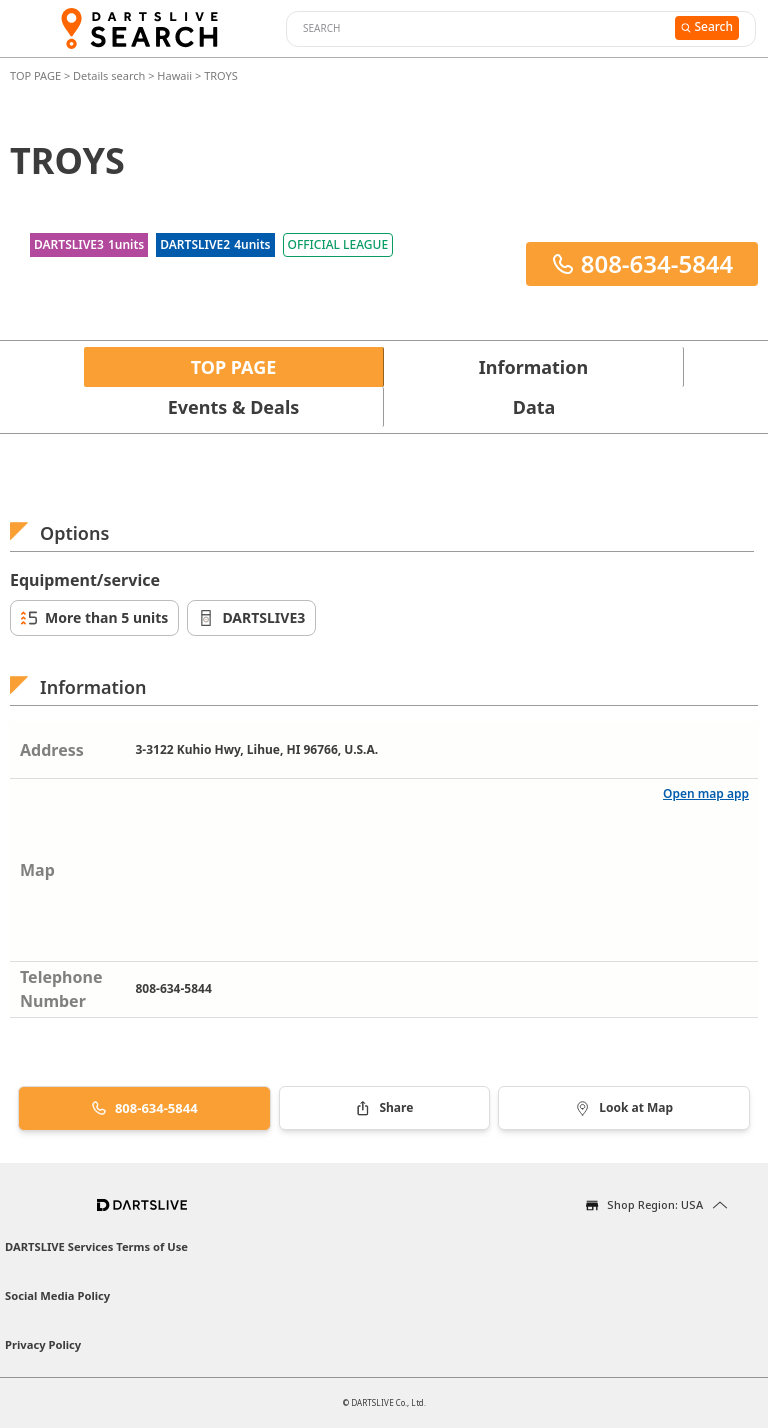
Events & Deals (234, 407)
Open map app (706, 793)
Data (534, 407)
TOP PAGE (37, 75)
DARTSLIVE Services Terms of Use (96, 1246)
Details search (110, 75)
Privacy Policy (43, 1344)
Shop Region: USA (655, 1204)
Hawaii (174, 75)
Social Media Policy (57, 1295)
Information (533, 367)
